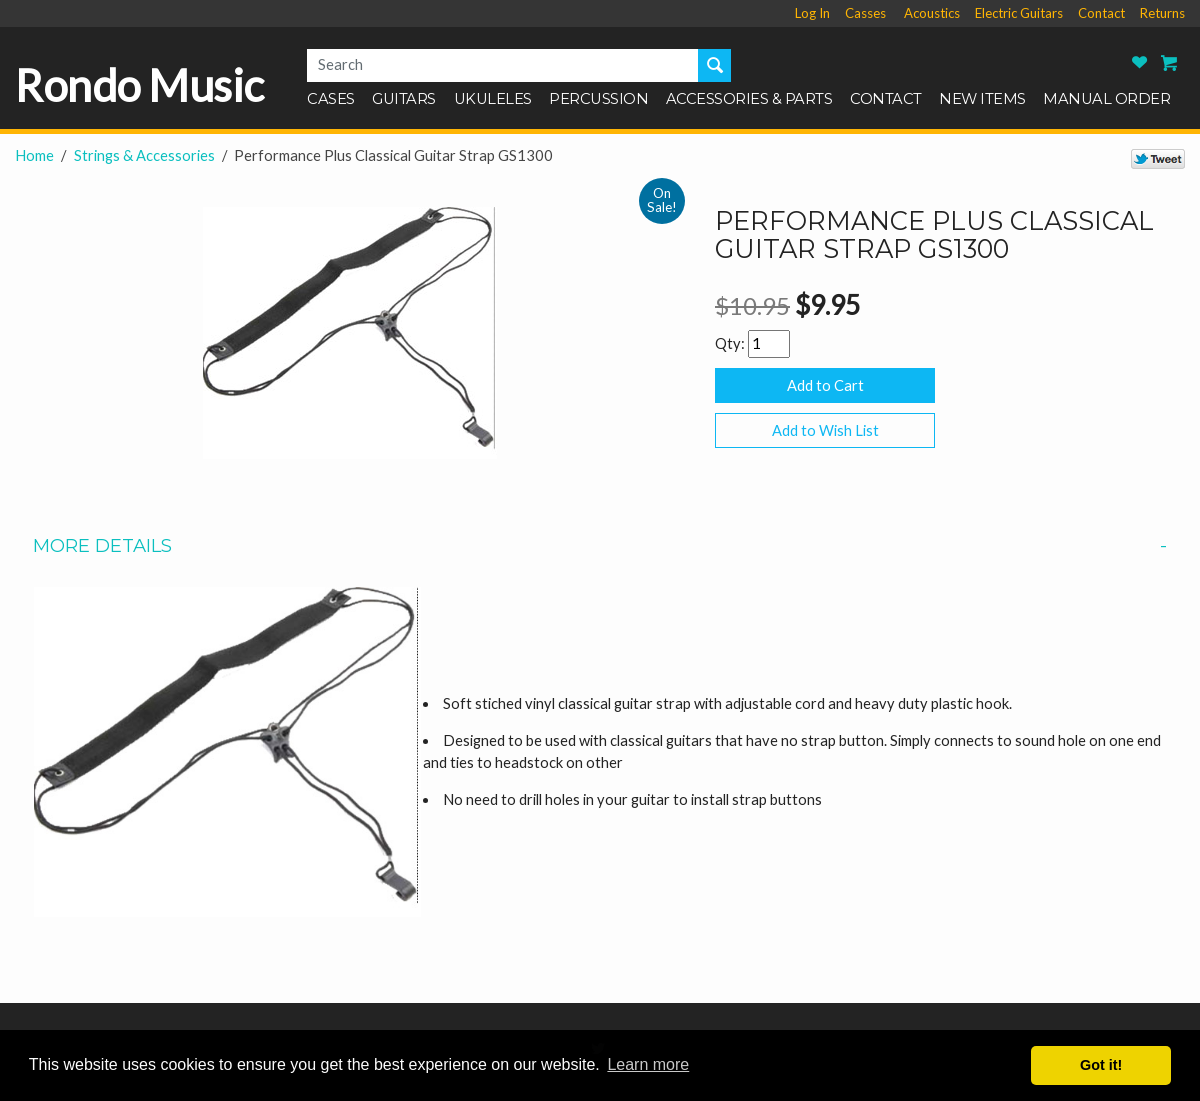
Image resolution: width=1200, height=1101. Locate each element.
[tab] (600, 546)
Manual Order (1106, 100)
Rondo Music (139, 85)
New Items (982, 100)
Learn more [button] (648, 1064)
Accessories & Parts (749, 100)
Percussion (598, 100)
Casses (865, 13)
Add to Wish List (825, 430)
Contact (1101, 13)
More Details (599, 546)
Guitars (404, 100)
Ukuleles (493, 100)
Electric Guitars (1019, 13)
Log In (812, 13)
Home (34, 155)
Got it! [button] (1101, 1065)
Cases (331, 100)
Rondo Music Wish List (1140, 62)
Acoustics (932, 13)
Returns (1162, 13)
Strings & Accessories (144, 155)
